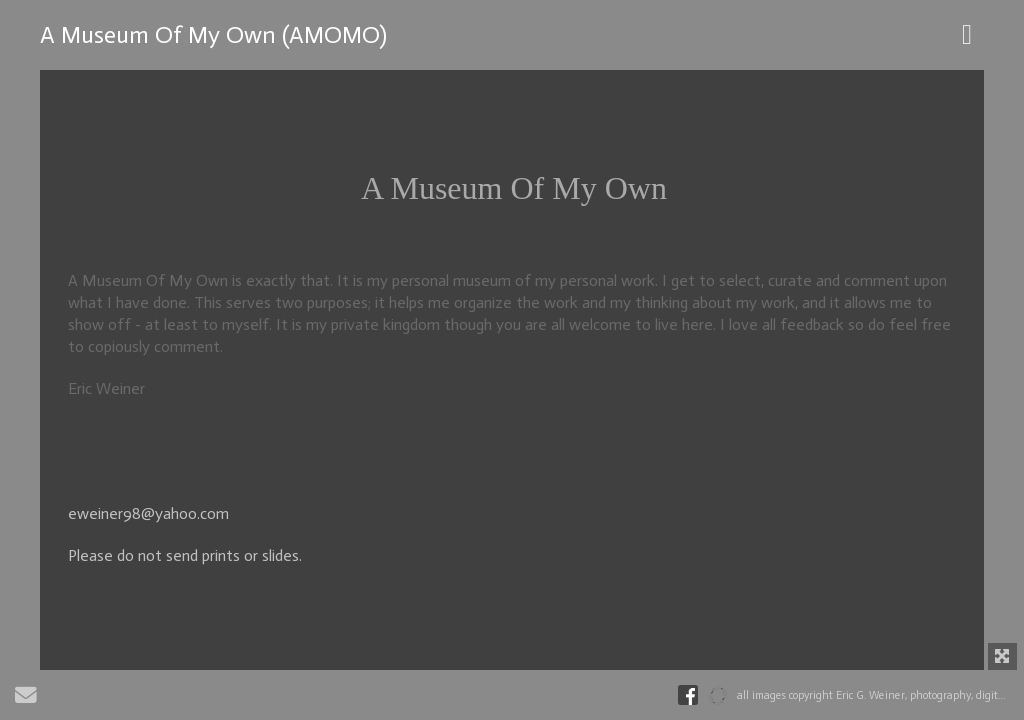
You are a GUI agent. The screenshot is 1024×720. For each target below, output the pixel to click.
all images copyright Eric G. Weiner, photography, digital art (880, 695)
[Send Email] (26, 698)
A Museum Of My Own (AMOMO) (213, 34)
